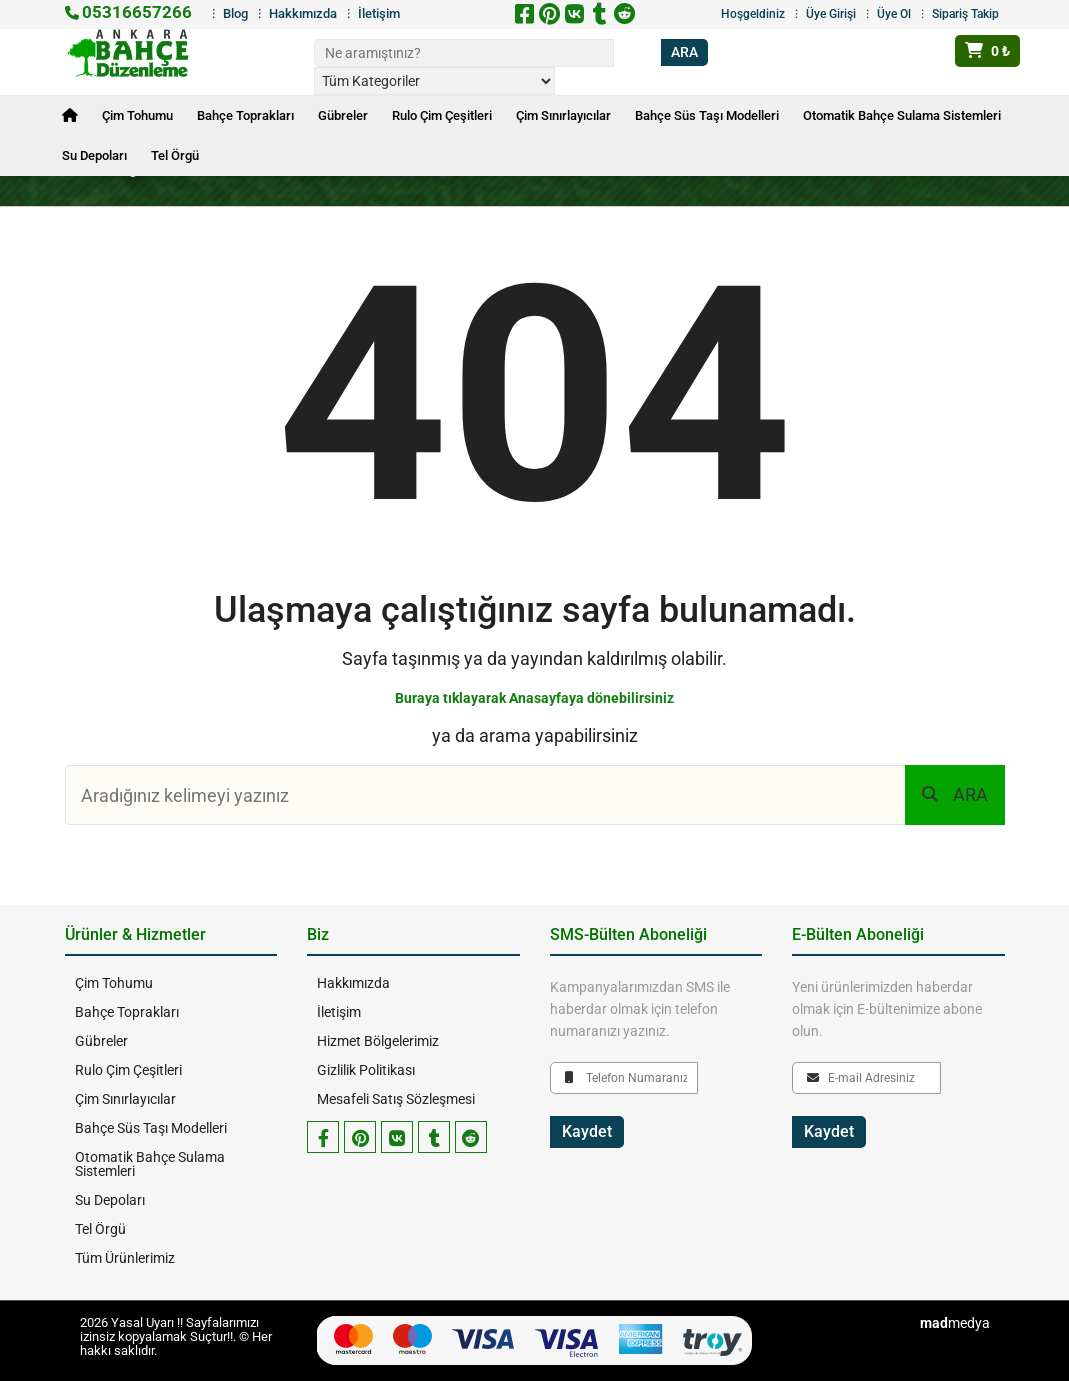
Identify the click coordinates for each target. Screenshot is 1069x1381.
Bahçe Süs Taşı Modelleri (707, 115)
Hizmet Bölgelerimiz (378, 1041)
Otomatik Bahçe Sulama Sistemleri (902, 115)
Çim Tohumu (137, 115)
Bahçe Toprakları (245, 115)
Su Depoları (94, 155)
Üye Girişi (831, 14)
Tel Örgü (175, 155)
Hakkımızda (303, 13)
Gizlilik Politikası (366, 1070)
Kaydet (587, 1131)
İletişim (379, 13)
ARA (955, 794)
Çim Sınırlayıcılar (563, 115)
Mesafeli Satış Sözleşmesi (396, 1099)
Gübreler (343, 115)
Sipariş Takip (965, 14)
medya (955, 1323)
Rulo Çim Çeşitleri (442, 115)
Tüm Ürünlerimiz (125, 1258)
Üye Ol (894, 14)
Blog (235, 13)
